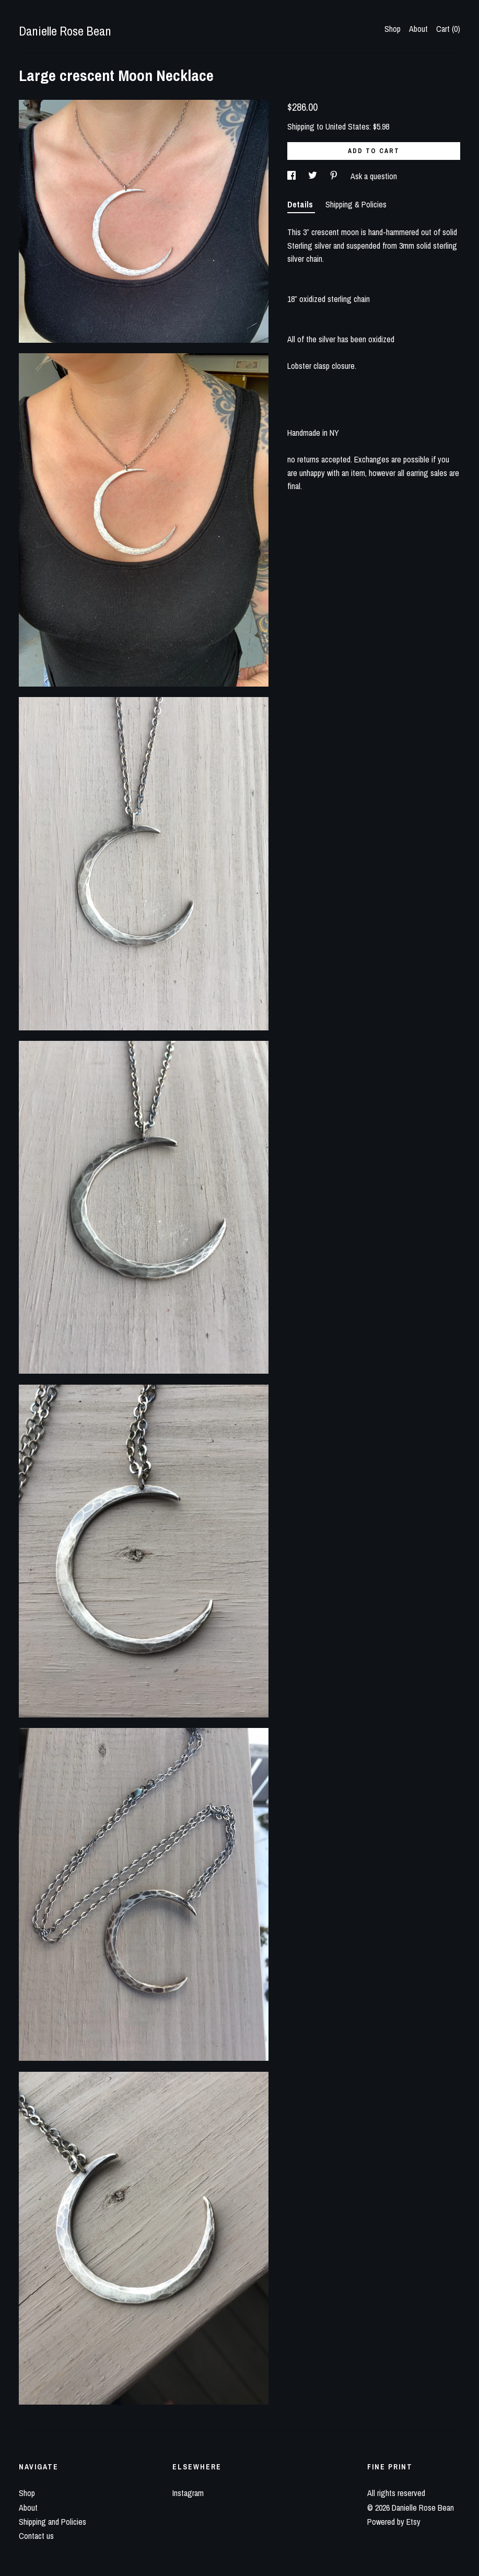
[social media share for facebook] (292, 176)
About (418, 28)
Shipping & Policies (356, 204)
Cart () (448, 28)
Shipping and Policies (52, 2521)
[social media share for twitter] (313, 176)
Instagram (188, 2493)
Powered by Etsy (393, 2521)
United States (347, 126)
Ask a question (374, 176)
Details (301, 204)
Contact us (36, 2536)
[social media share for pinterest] (335, 176)
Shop (392, 28)
